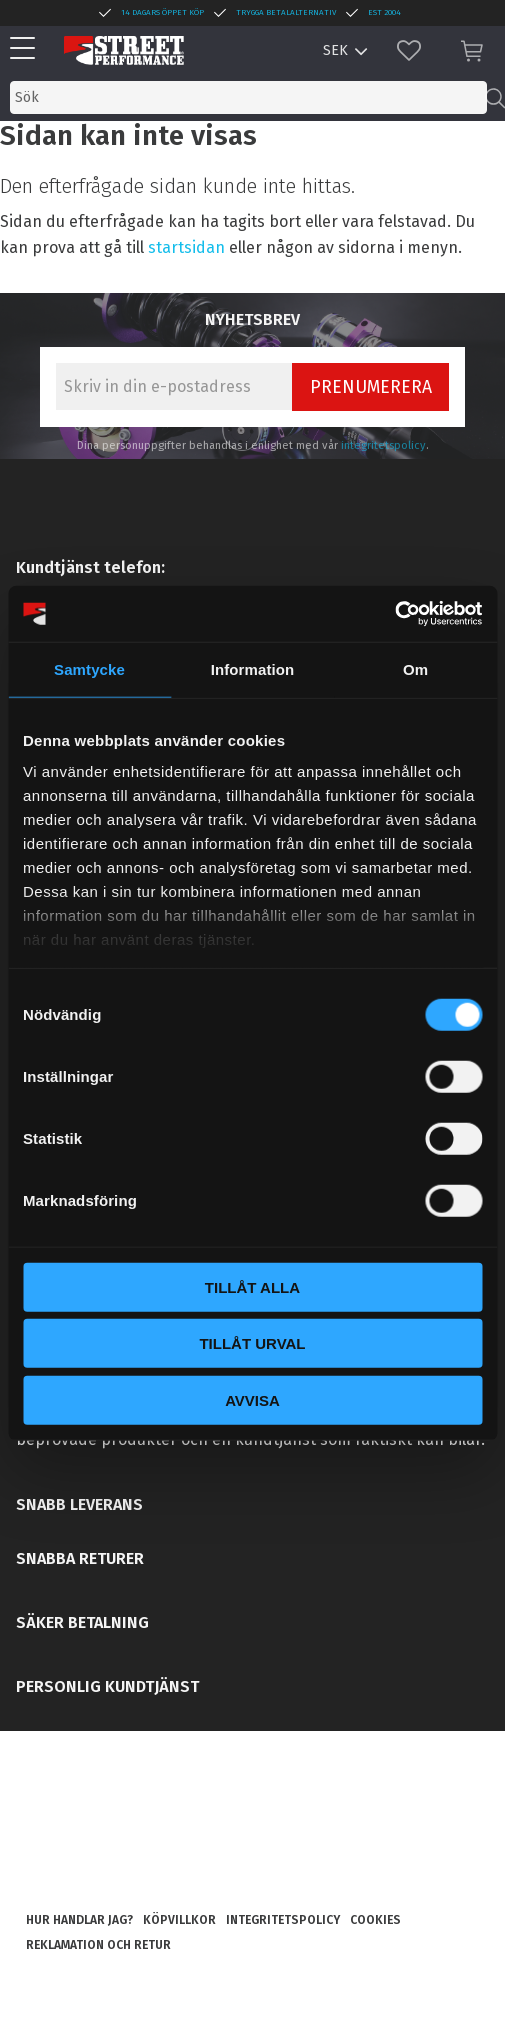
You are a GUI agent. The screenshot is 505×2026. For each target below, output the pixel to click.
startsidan (186, 247)
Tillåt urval (252, 1343)
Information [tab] (253, 668)
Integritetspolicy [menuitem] (283, 1920)
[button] (27, 49)
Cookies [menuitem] (375, 1920)
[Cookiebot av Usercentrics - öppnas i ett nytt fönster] (394, 614)
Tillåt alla (252, 1286)
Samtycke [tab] (89, 668)
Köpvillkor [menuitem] (179, 1920)
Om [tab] (415, 668)
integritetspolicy (383, 445)
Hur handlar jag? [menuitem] (79, 1920)
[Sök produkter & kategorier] (248, 97)
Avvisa (252, 1399)
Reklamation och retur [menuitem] (98, 1945)
